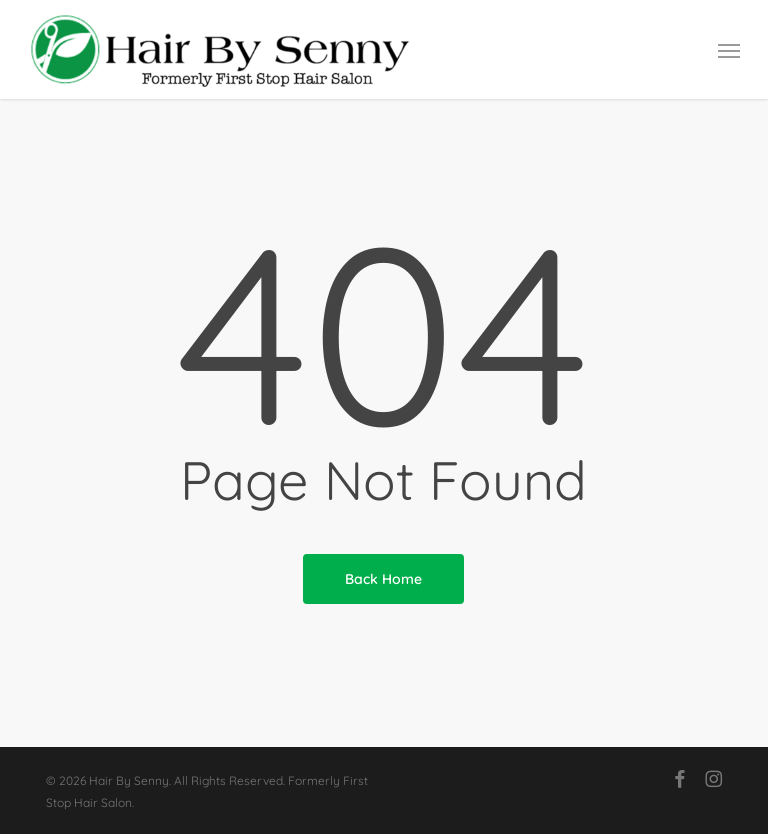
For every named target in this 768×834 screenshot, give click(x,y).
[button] (729, 50)
